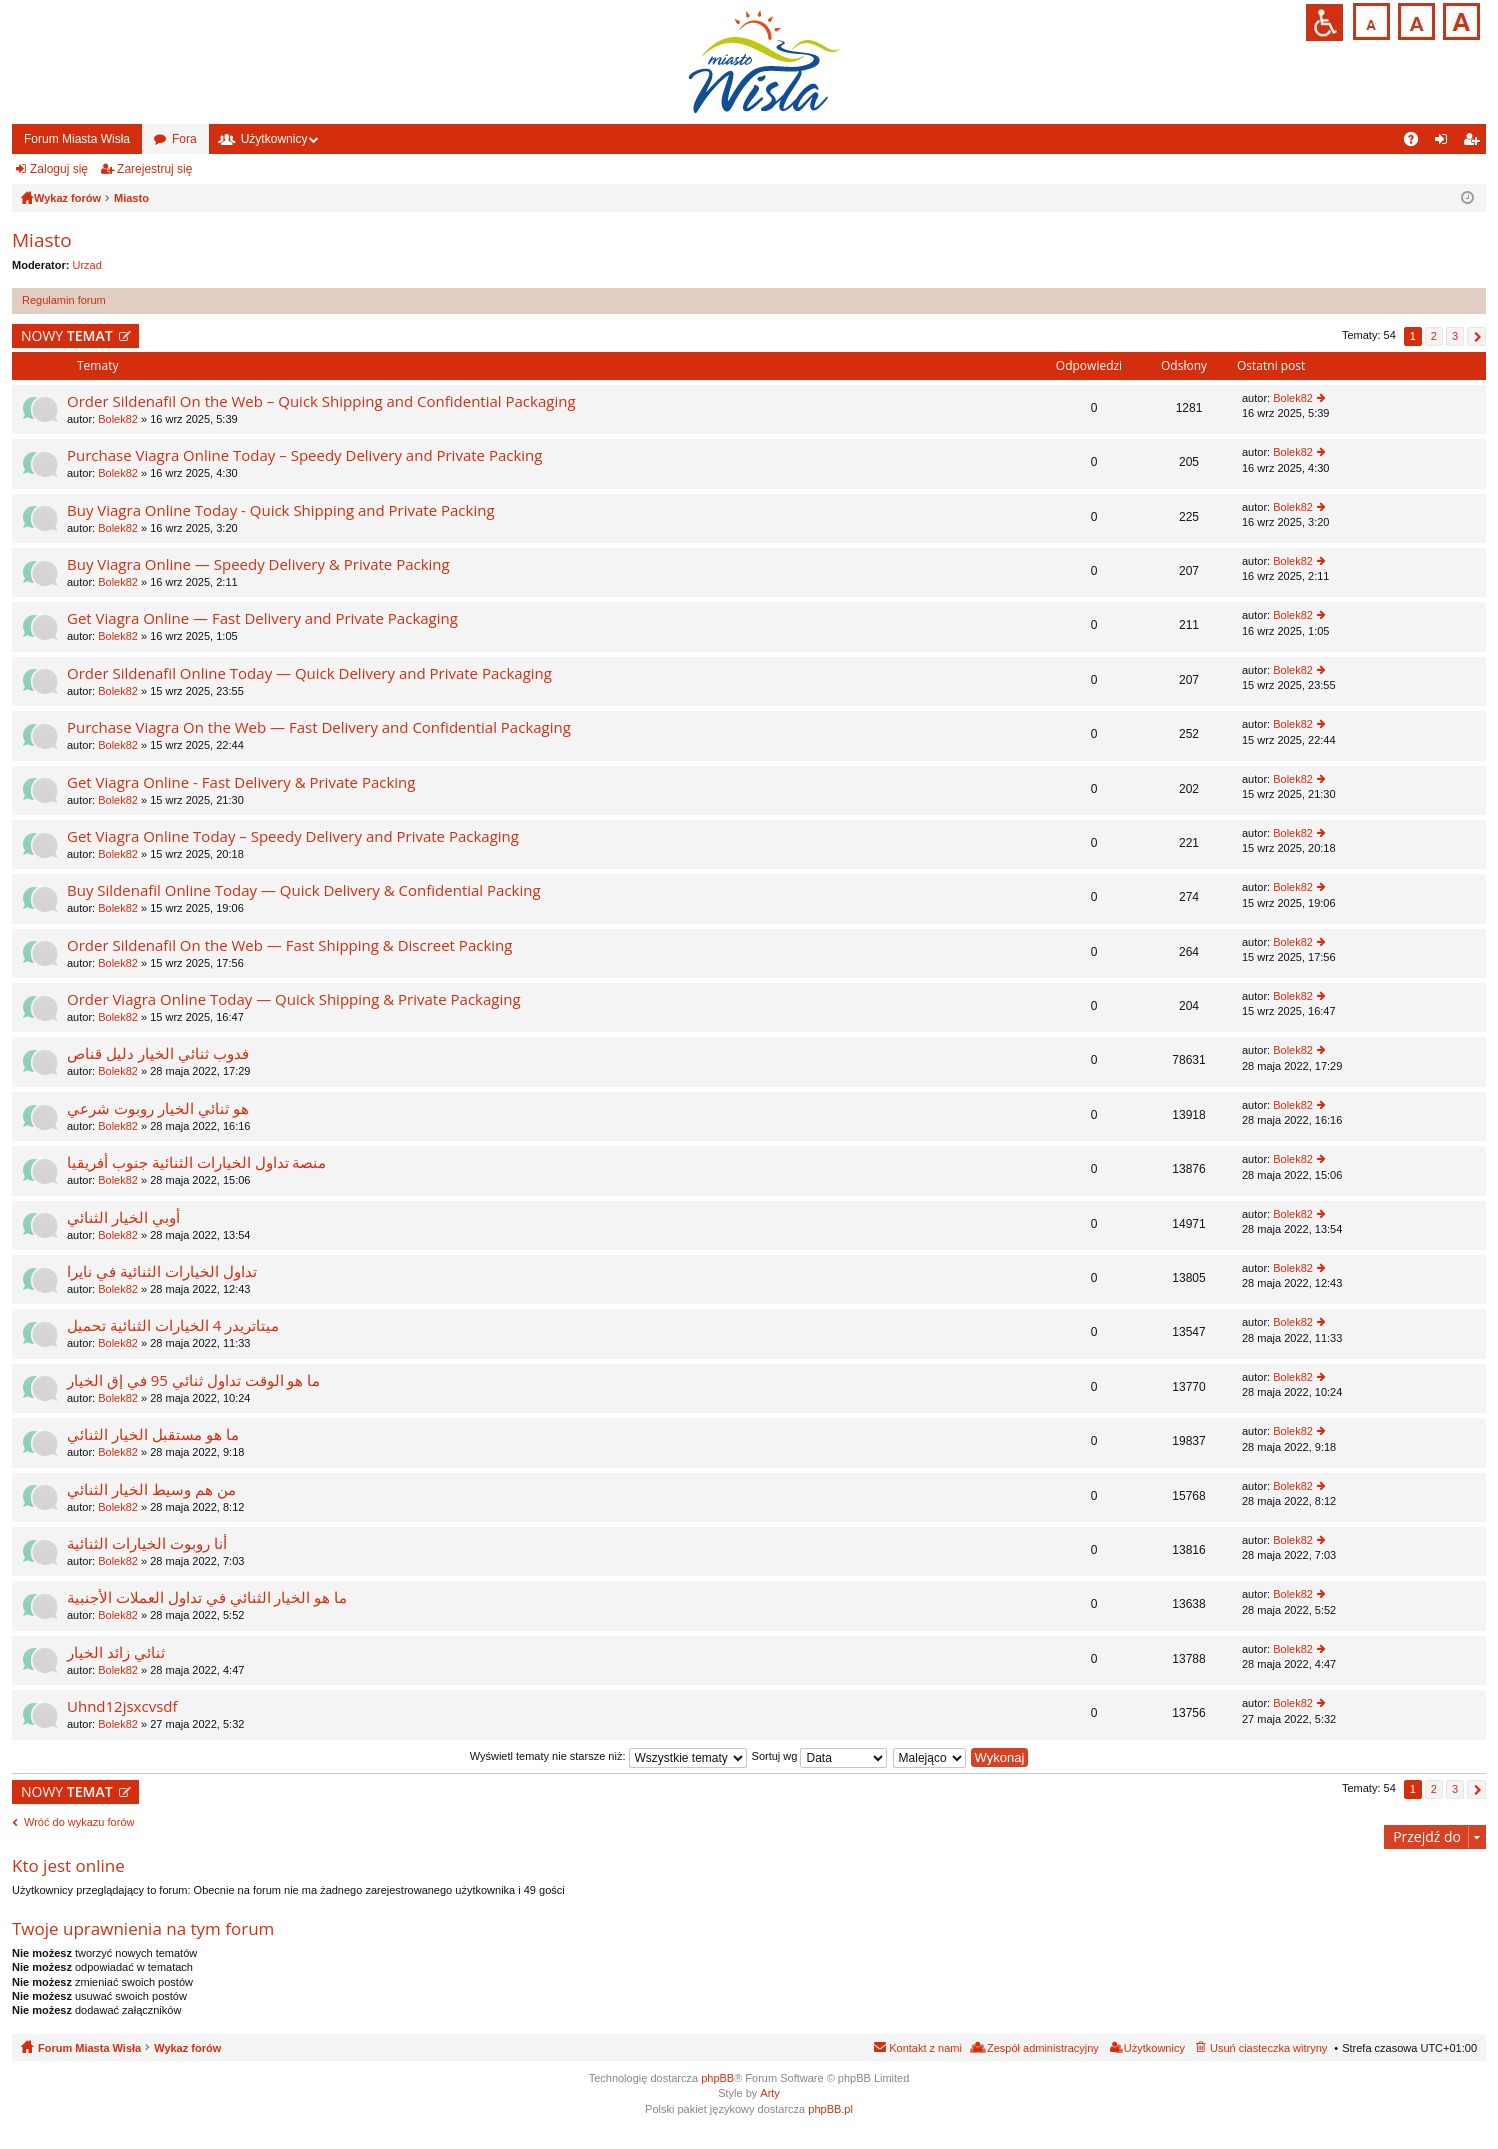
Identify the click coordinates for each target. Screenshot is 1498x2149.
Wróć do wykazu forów (79, 1822)
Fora (184, 139)
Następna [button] (1476, 336)
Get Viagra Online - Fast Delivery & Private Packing (241, 782)
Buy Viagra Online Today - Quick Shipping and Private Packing (281, 510)
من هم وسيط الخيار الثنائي (151, 1489)
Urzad (87, 265)
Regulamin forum (64, 300)
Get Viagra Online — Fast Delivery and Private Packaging (262, 618)
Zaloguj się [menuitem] (1445, 143)
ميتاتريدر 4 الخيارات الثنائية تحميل (173, 1325)
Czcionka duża (1459, 19)
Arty (770, 2093)
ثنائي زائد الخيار (116, 1652)
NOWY (67, 335)
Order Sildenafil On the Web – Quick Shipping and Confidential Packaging (321, 401)
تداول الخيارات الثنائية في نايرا (162, 1271)
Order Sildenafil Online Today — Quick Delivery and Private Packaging (309, 673)
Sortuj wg (820, 1756)
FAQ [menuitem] (1417, 143)
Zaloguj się (59, 169)
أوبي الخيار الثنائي (123, 1217)
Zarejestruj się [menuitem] (1475, 143)
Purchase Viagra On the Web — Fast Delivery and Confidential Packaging (319, 727)
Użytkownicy (274, 139)
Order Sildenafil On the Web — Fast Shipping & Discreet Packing (289, 945)
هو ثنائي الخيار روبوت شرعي (158, 1108)
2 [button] (1434, 336)
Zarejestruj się (154, 169)
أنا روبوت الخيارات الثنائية (147, 1543)
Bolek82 (118, 419)
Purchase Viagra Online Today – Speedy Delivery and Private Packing (304, 455)
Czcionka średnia (1414, 19)
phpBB (717, 2078)
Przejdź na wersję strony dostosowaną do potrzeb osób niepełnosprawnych (1324, 22)
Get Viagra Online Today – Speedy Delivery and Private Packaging (293, 836)
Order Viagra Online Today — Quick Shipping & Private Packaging (294, 999)
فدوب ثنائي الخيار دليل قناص (158, 1053)
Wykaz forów (187, 2048)
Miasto (42, 240)
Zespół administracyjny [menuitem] (1043, 2048)
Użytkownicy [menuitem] (1154, 2048)
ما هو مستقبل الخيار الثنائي (153, 1434)
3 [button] (1455, 336)
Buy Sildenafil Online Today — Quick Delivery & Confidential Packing (304, 890)
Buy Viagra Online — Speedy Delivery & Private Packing (258, 564)
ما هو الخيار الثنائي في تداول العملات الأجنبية (207, 1597)
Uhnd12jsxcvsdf (122, 1706)
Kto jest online (68, 1865)
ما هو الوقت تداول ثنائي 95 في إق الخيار (193, 1380)
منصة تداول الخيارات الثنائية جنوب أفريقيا (196, 1162)
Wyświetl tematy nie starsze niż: (608, 1756)
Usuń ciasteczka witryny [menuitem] (1268, 2048)
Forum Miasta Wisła (77, 139)
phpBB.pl (830, 2109)
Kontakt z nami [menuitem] (925, 2048)
